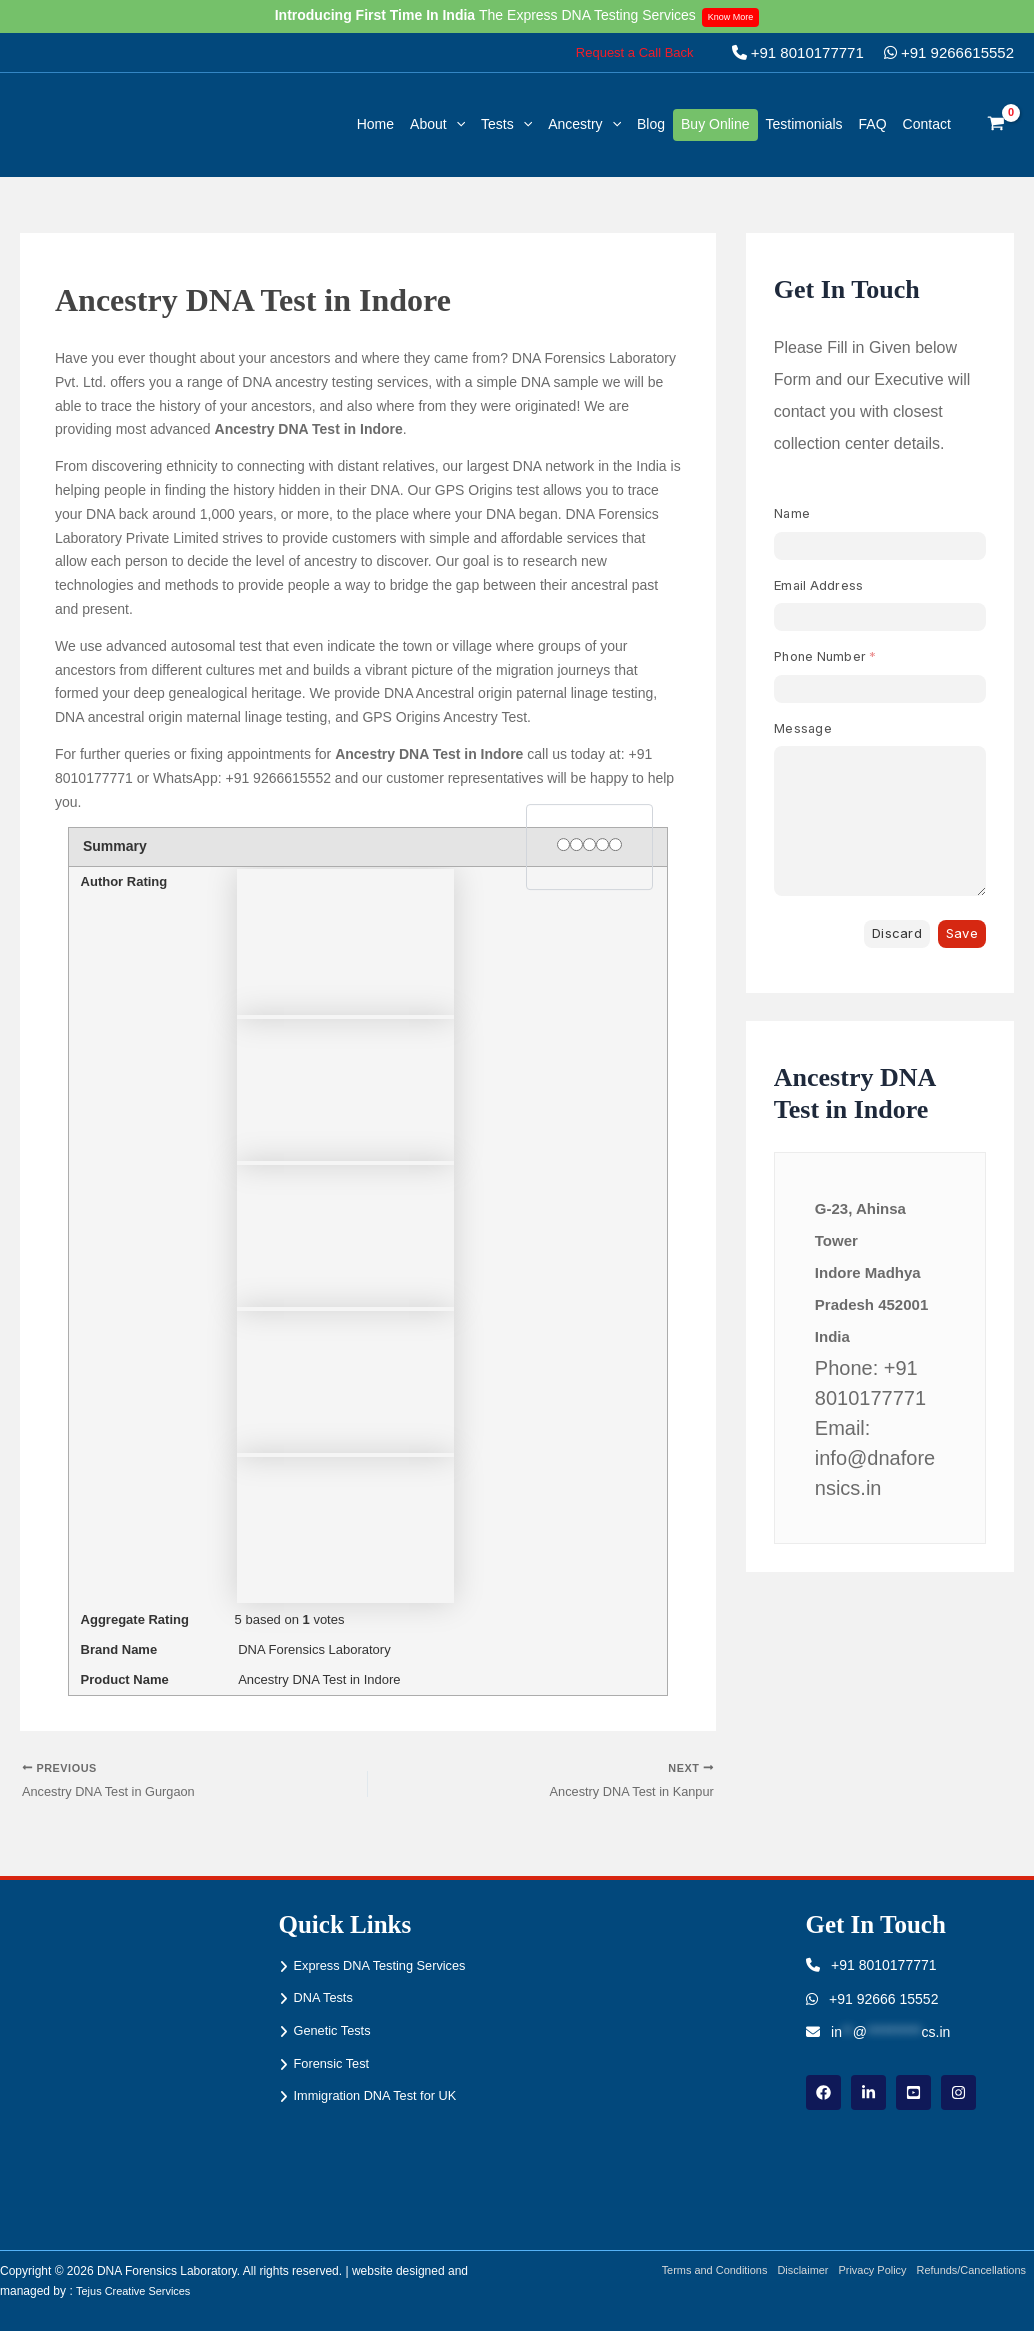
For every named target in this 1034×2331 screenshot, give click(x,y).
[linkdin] (868, 2092)
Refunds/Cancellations (974, 2271)
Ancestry (584, 124)
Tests (506, 124)
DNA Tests (326, 1999)
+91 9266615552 (949, 52)
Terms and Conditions (689, 2271)
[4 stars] (602, 844)
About (437, 124)
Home (375, 124)
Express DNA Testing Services (388, 1965)
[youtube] (913, 2092)
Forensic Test (335, 2066)
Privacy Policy (864, 2271)
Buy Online (715, 124)
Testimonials (804, 124)
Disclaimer (787, 2271)
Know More (736, 16)
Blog (651, 124)
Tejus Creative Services (138, 2292)
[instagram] (958, 2092)
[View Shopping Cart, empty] (996, 125)
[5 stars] (615, 844)
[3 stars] (589, 844)
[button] (635, 52)
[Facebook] (823, 2092)
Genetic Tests (336, 2032)
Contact (927, 124)
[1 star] (563, 844)
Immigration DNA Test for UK (383, 2100)
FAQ (873, 124)
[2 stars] (576, 844)
